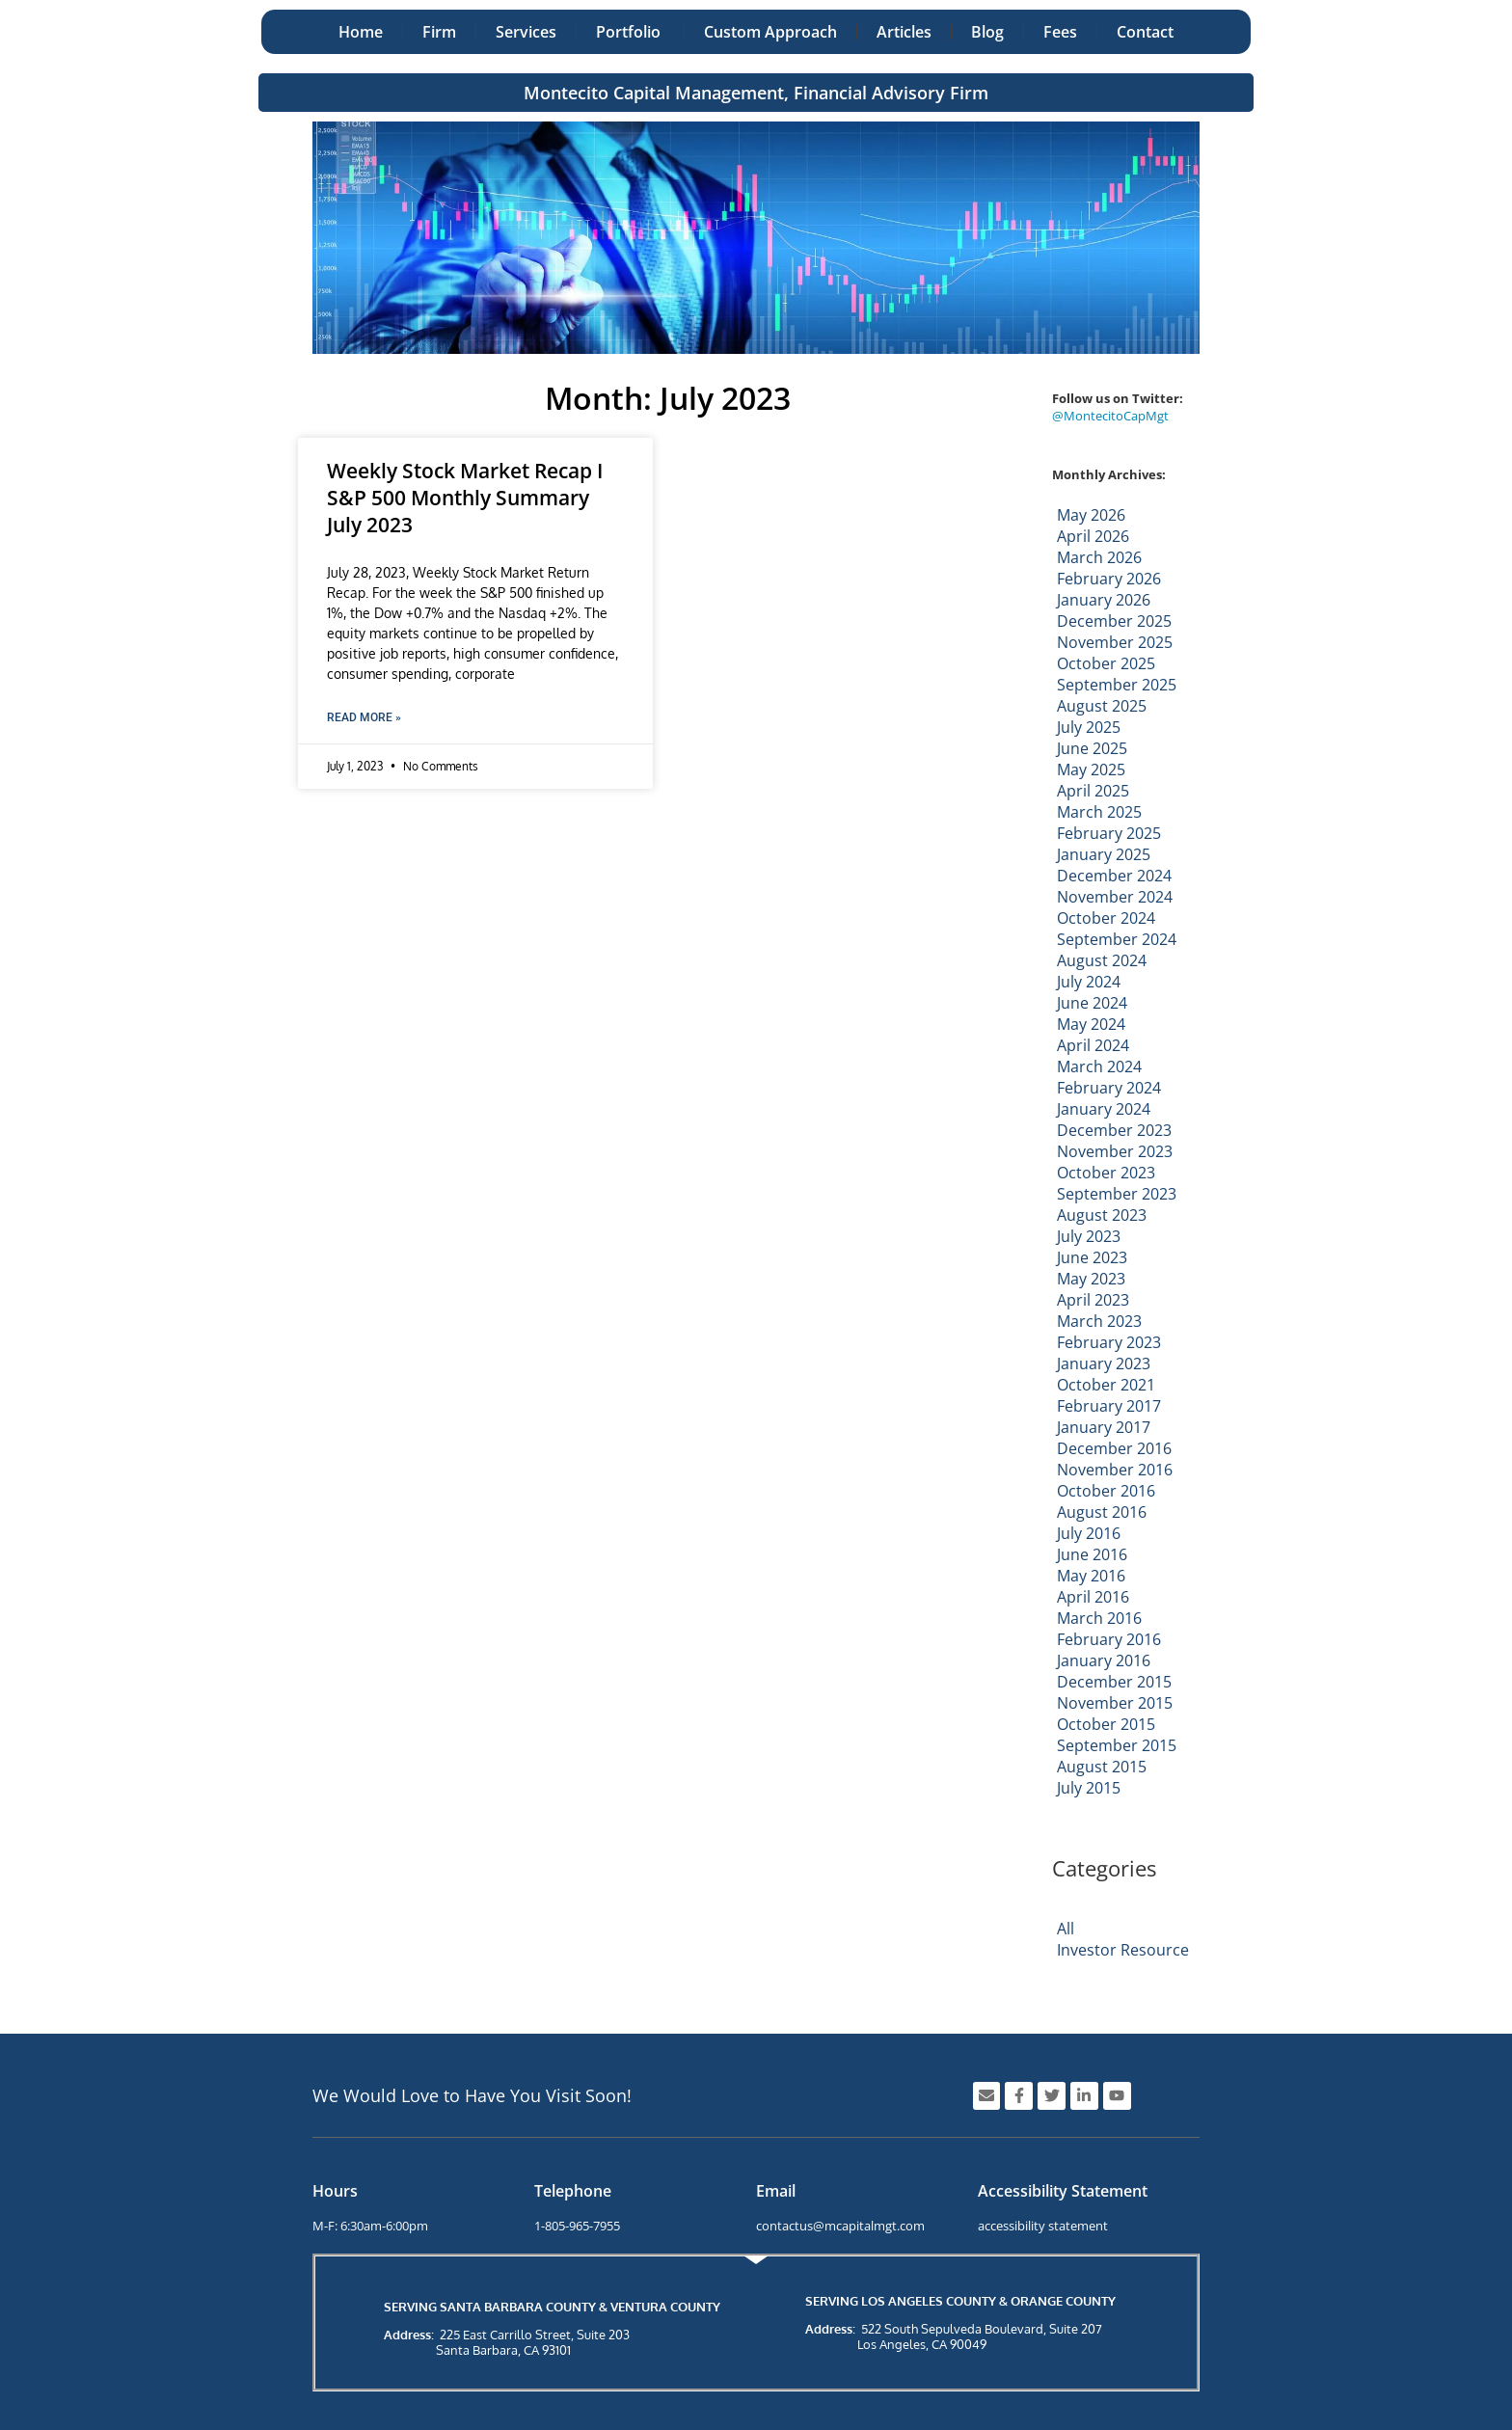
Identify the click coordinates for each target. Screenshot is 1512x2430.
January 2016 (1103, 1660)
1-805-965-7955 (577, 2225)
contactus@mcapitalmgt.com (840, 2225)
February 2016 (1109, 1639)
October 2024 (1106, 918)
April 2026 (1093, 536)
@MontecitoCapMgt (1110, 415)
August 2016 (1102, 1512)
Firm (439, 31)
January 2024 (1103, 1109)
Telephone (572, 2190)
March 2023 (1099, 1321)
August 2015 (1102, 1766)
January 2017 (1103, 1427)
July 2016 (1088, 1533)
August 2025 (1102, 705)
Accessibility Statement (1063, 2190)
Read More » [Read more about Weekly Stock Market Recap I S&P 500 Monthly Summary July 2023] (364, 717)
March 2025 (1099, 812)
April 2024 (1093, 1045)
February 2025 (1109, 833)
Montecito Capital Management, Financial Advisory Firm (756, 92)
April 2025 (1093, 790)
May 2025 (1091, 769)
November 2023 (1115, 1151)
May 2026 (1091, 515)
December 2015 (1114, 1681)
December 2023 (1114, 1130)
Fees (1060, 31)
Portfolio (630, 31)
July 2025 (1088, 727)
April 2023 (1093, 1299)
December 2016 (1114, 1448)
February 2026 (1109, 578)
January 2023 (1103, 1363)
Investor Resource (1123, 1949)
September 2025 (1116, 684)
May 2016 (1091, 1575)
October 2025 (1106, 663)
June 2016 (1092, 1554)
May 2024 (1091, 1024)
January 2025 (1103, 854)
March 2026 (1099, 557)
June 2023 (1092, 1257)
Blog (987, 31)
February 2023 (1109, 1342)
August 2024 (1102, 960)
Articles (904, 31)
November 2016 (1115, 1469)
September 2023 (1116, 1193)
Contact (1145, 31)
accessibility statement (1043, 2225)
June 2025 (1092, 748)
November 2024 (1115, 896)
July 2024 (1088, 981)
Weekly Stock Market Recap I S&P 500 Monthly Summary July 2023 (465, 497)
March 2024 (1099, 1066)
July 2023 (1088, 1236)
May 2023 (1091, 1278)
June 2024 (1092, 1002)
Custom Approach (770, 31)
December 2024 (1114, 875)
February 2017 (1109, 1406)
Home (360, 31)
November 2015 (1115, 1703)
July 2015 (1088, 1787)
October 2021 (1106, 1384)
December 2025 (1114, 621)
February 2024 (1109, 1087)
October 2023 (1106, 1172)
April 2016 (1093, 1596)
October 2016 (1106, 1490)
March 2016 (1099, 1618)
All (1065, 1928)
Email (776, 2190)
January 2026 (1103, 599)
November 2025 (1115, 642)
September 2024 (1116, 939)
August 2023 (1102, 1215)
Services (526, 31)
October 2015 (1106, 1724)
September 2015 (1116, 1745)
